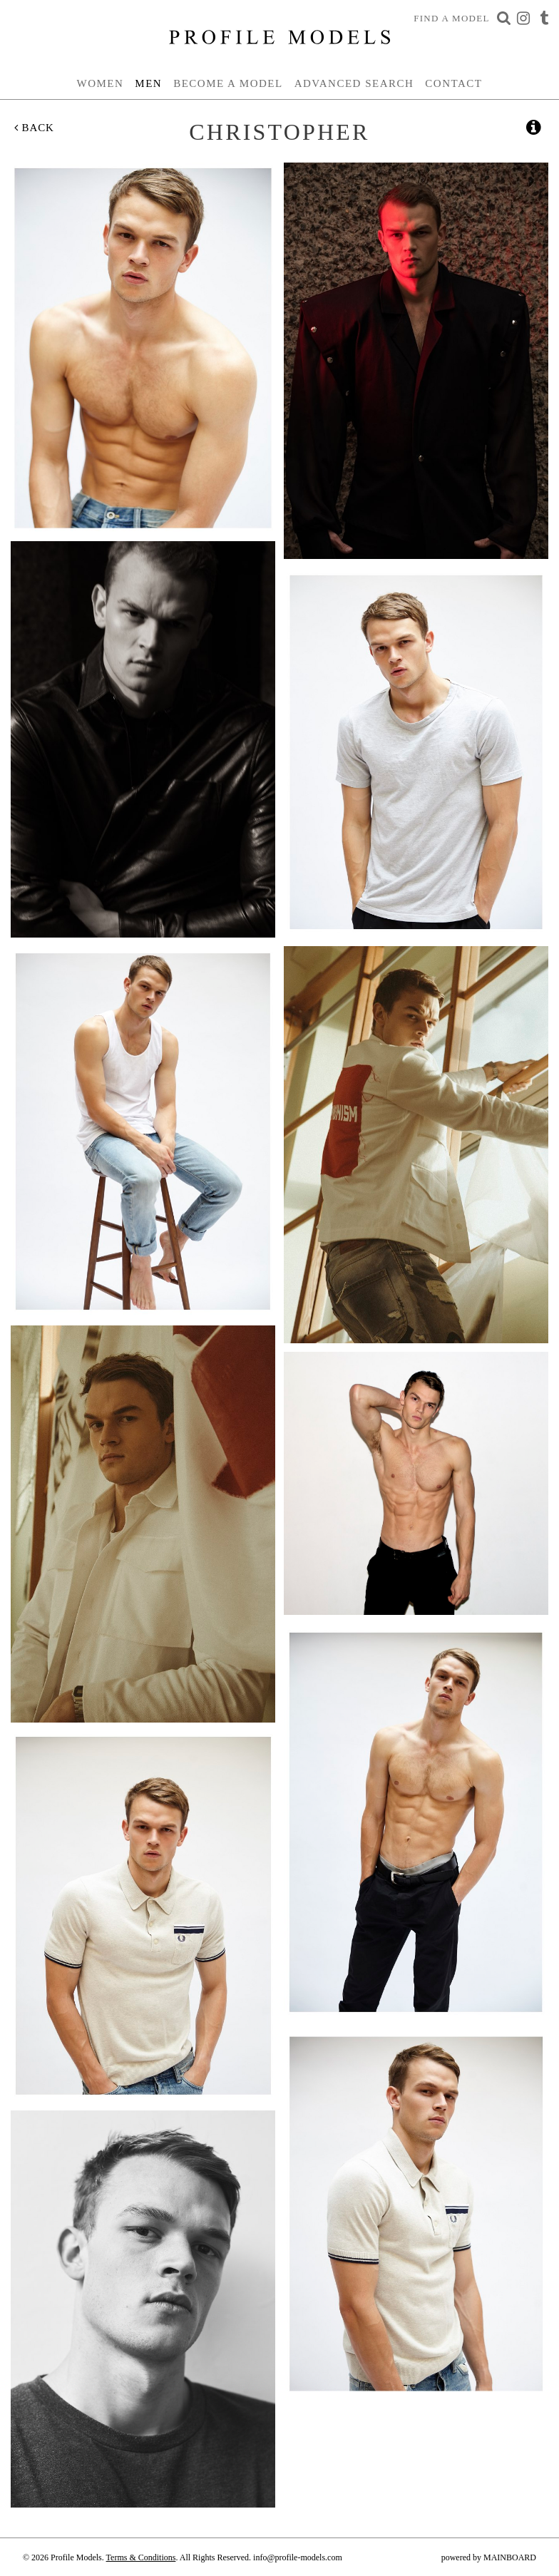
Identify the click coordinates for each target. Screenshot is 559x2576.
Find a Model (452, 18)
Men (148, 83)
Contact (453, 83)
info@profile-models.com (297, 2557)
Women (100, 83)
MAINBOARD (509, 2557)
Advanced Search (354, 83)
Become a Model (228, 83)
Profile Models (279, 37)
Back (34, 127)
